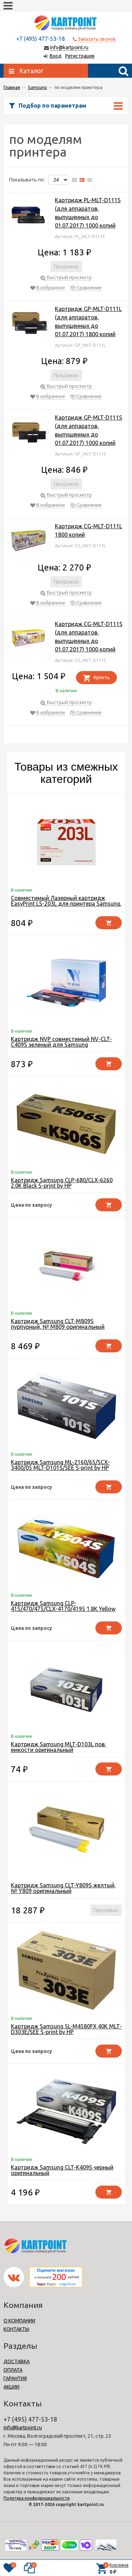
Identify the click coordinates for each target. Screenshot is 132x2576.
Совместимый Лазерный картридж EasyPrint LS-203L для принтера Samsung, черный (66, 903)
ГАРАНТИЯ (15, 2378)
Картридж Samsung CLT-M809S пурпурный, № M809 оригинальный (58, 1324)
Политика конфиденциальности (37, 2498)
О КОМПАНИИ (19, 2320)
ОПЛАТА (13, 2370)
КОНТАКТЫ (16, 2329)
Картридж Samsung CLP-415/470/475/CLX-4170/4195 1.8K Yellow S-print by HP (63, 1609)
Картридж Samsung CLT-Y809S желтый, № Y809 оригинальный (63, 1888)
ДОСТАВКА (17, 2361)
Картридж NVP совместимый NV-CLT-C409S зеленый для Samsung (61, 1042)
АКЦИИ (11, 2387)
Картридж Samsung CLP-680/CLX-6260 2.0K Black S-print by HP (62, 1183)
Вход (56, 56)
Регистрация (79, 56)
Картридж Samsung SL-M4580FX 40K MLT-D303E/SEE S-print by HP (66, 2029)
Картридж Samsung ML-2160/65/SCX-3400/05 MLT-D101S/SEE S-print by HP (60, 1465)
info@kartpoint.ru (69, 47)
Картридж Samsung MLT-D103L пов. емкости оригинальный (58, 1747)
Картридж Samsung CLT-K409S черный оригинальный (62, 2170)
